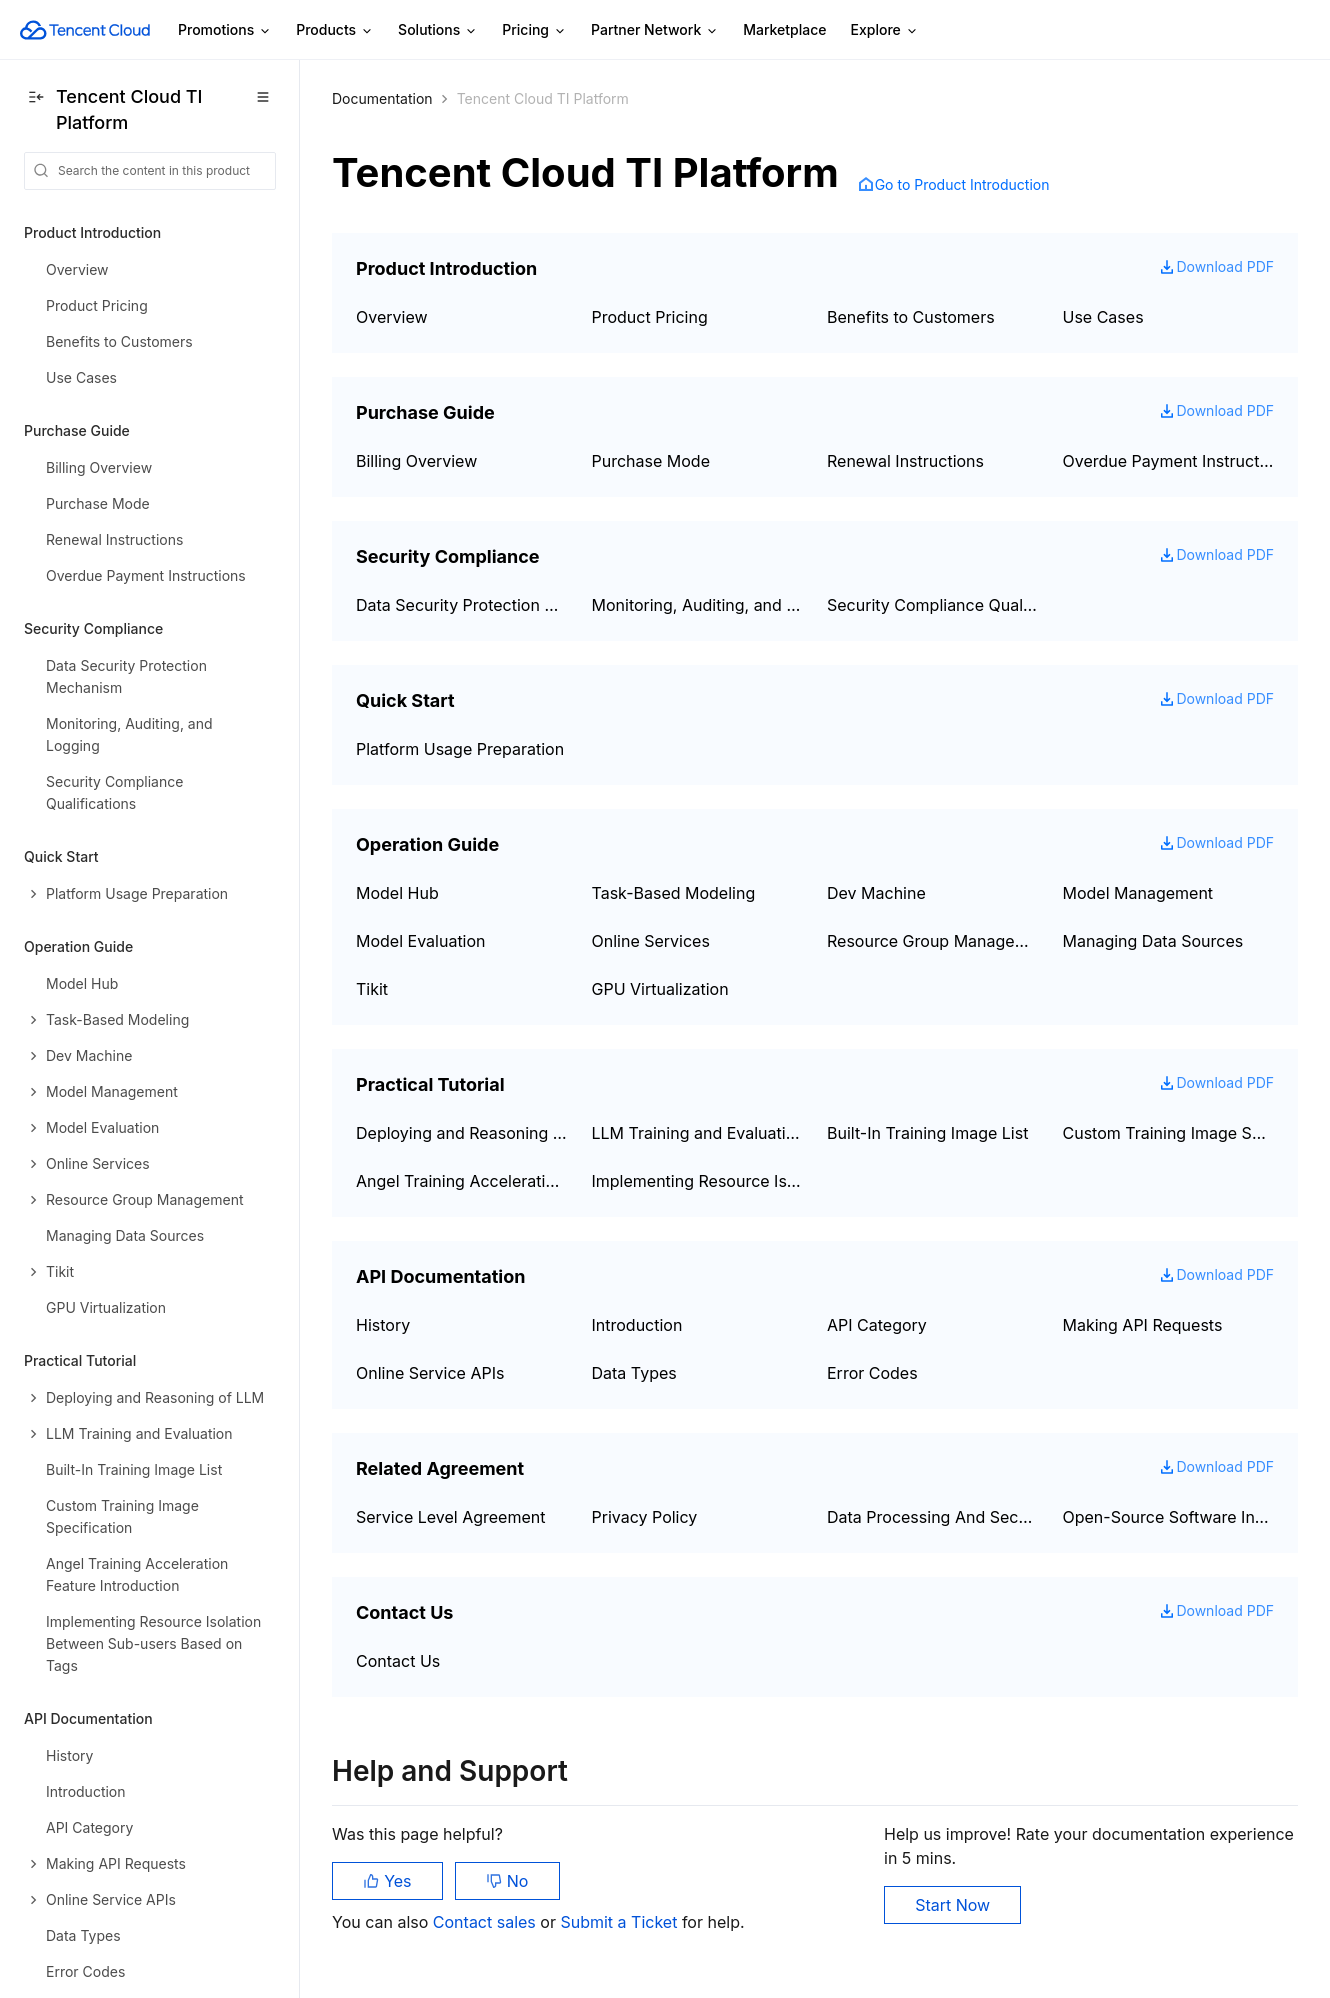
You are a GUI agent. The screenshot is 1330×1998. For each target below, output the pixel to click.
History (383, 1325)
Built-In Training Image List (927, 1133)
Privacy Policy (645, 1517)
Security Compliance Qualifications (933, 605)
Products (335, 30)
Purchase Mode (651, 461)
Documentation (382, 98)
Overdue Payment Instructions (1169, 461)
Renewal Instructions (905, 461)
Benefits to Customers (911, 317)
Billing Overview (416, 461)
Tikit (372, 989)
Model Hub (397, 893)
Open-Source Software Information (1169, 1517)
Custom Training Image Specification (1169, 1133)
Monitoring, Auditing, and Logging (698, 605)
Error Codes (872, 1373)
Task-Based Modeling (674, 893)
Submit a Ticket (620, 1922)
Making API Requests (1143, 1325)
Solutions (438, 30)
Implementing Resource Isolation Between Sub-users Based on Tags (698, 1181)
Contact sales (486, 1922)
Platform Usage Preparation (460, 749)
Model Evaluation (421, 941)
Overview (392, 317)
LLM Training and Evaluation (698, 1133)
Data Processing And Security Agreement (933, 1517)
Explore (885, 30)
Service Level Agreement (450, 1517)
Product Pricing (650, 317)
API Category (877, 1325)
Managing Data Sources (1153, 941)
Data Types (634, 1373)
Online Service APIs (430, 1373)
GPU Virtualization (660, 989)
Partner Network (655, 30)
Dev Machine (876, 893)
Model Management (1138, 893)
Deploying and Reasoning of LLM (462, 1133)
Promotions (225, 30)
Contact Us (398, 1661)
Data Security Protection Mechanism (462, 605)
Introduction (637, 1325)
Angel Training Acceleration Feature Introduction (462, 1181)
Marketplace (784, 29)
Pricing (534, 30)
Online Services (651, 941)
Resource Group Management (933, 941)
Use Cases (1103, 317)
